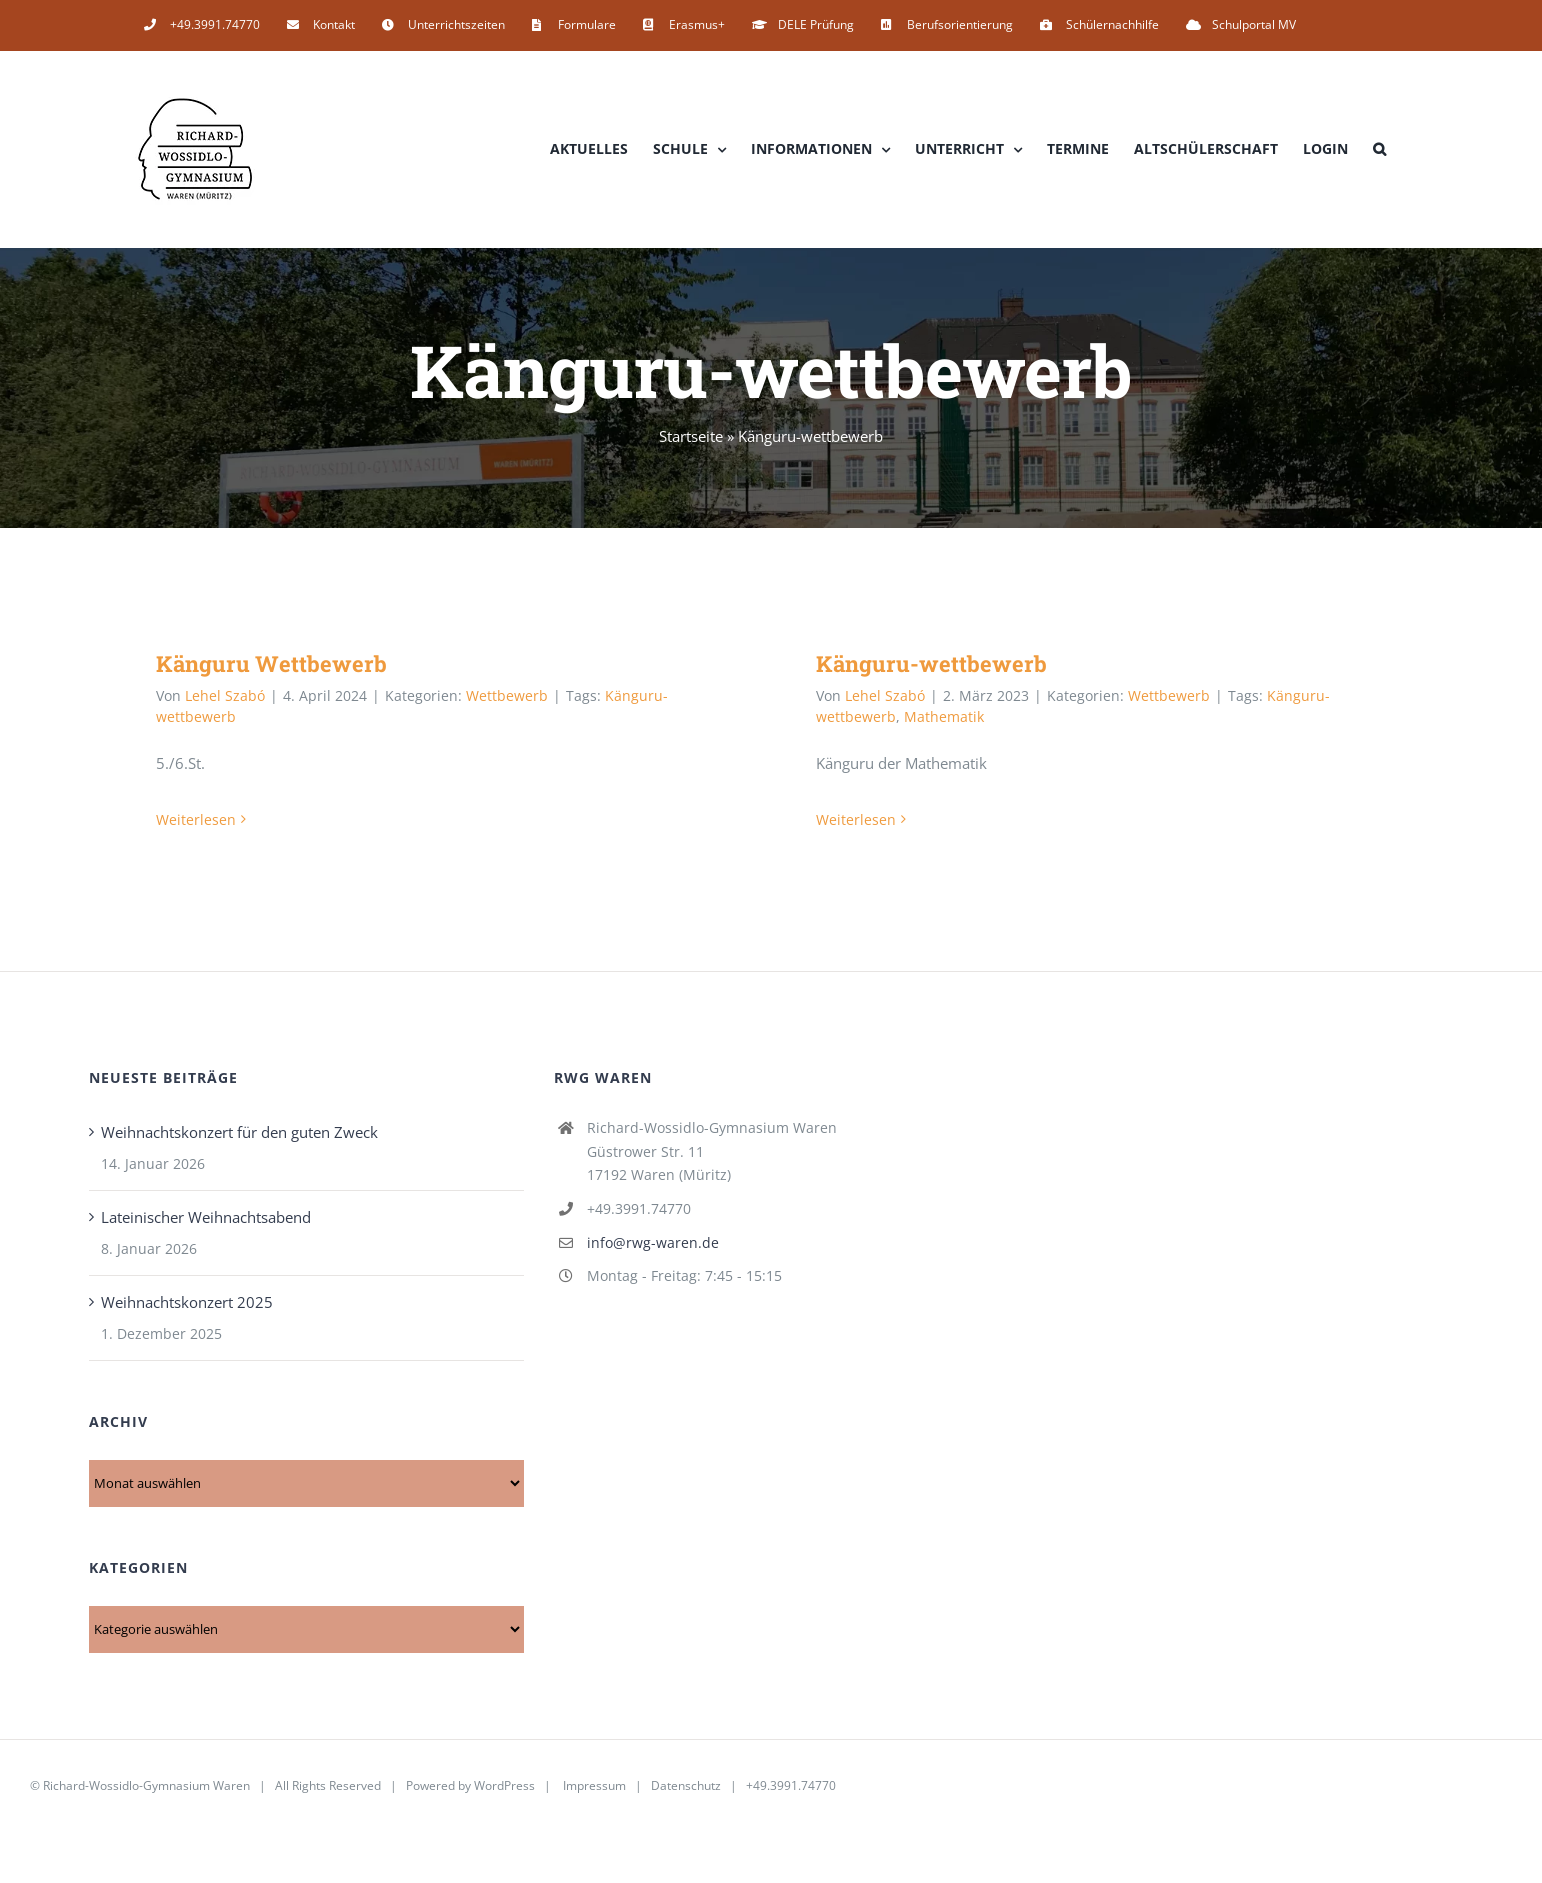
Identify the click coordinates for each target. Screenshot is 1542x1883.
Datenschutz (686, 1785)
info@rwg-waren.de (653, 1242)
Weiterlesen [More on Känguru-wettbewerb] (856, 819)
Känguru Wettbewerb (271, 663)
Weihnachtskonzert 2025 (187, 1302)
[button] (1379, 149)
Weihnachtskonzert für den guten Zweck (239, 1132)
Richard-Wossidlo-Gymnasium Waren (146, 1785)
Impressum (594, 1785)
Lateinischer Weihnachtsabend (206, 1217)
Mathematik (944, 716)
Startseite (691, 436)
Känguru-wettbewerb (931, 663)
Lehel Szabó (225, 695)
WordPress (504, 1785)
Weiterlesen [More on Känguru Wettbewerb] (196, 819)
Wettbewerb (507, 695)
